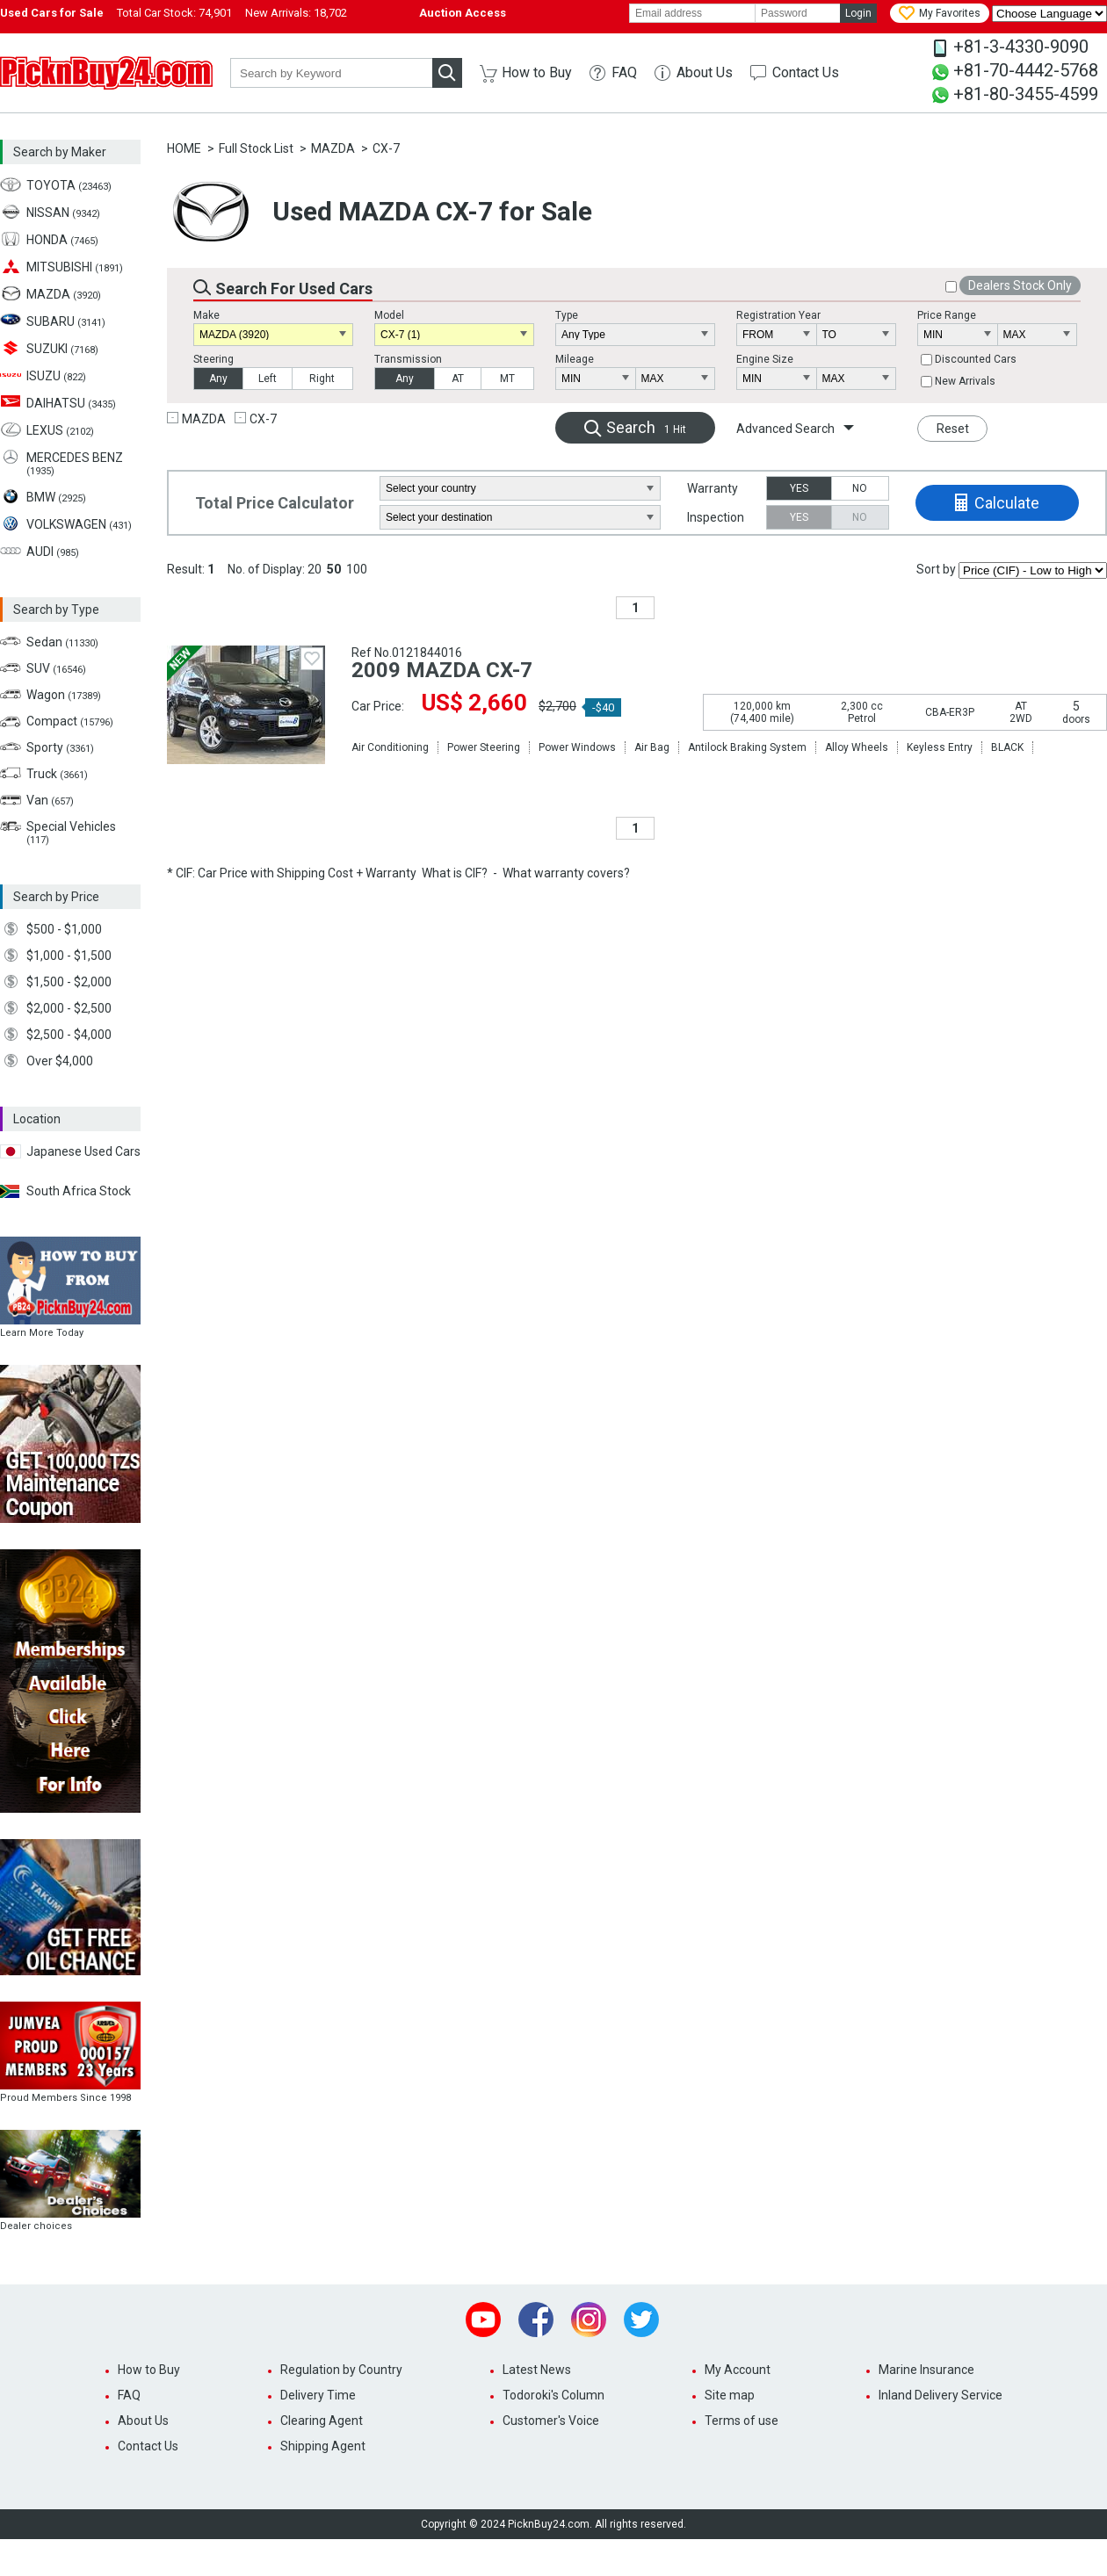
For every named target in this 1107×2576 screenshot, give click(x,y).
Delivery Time (318, 2395)
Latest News (537, 2370)
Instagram (588, 2319)
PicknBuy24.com (106, 73)
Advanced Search (785, 429)
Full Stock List (256, 148)
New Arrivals (965, 381)
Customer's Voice (551, 2421)
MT (507, 378)
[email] (692, 13)
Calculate (1006, 503)
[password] (798, 13)
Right (322, 378)
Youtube (483, 2319)
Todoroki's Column (553, 2395)
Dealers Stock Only (1020, 285)
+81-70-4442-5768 (1025, 70)
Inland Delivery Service (940, 2395)
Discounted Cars (976, 359)
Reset (953, 429)
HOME (184, 148)
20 (315, 569)
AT (458, 378)
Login (858, 13)
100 (356, 569)
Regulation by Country (341, 2370)
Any (218, 378)
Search (646, 427)
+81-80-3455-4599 (1025, 94)
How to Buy (537, 72)
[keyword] (331, 73)
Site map (730, 2395)
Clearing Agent (321, 2421)
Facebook (536, 2319)
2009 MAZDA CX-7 (441, 670)
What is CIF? (455, 873)
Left (267, 378)
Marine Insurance (926, 2370)
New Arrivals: (296, 12)
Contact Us (805, 72)
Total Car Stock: (174, 12)
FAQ (624, 72)
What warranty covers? (566, 873)
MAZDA (333, 148)
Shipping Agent (322, 2446)
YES (799, 488)
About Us (704, 72)
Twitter (641, 2319)
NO (859, 488)
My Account (738, 2370)
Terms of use (741, 2421)
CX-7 (386, 148)
